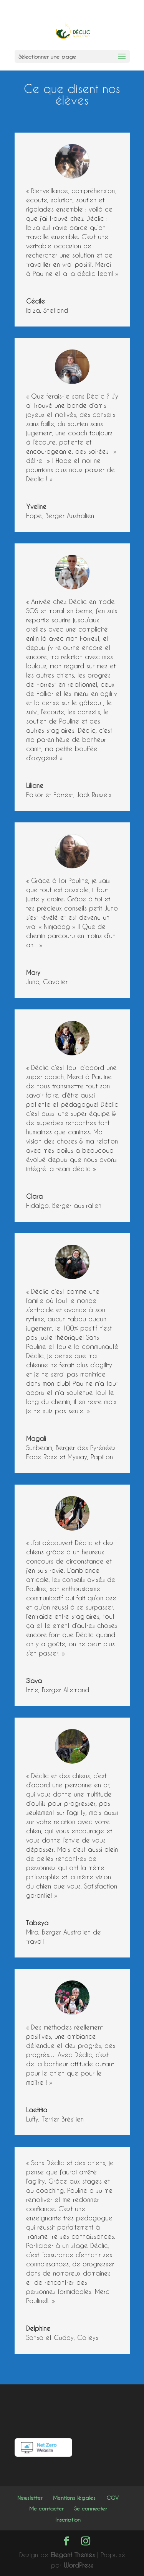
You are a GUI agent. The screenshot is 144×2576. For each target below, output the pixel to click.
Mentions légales (74, 2497)
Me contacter (46, 2508)
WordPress (78, 2565)
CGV (112, 2497)
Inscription (68, 2519)
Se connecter (90, 2508)
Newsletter (29, 2497)
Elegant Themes (73, 2554)
